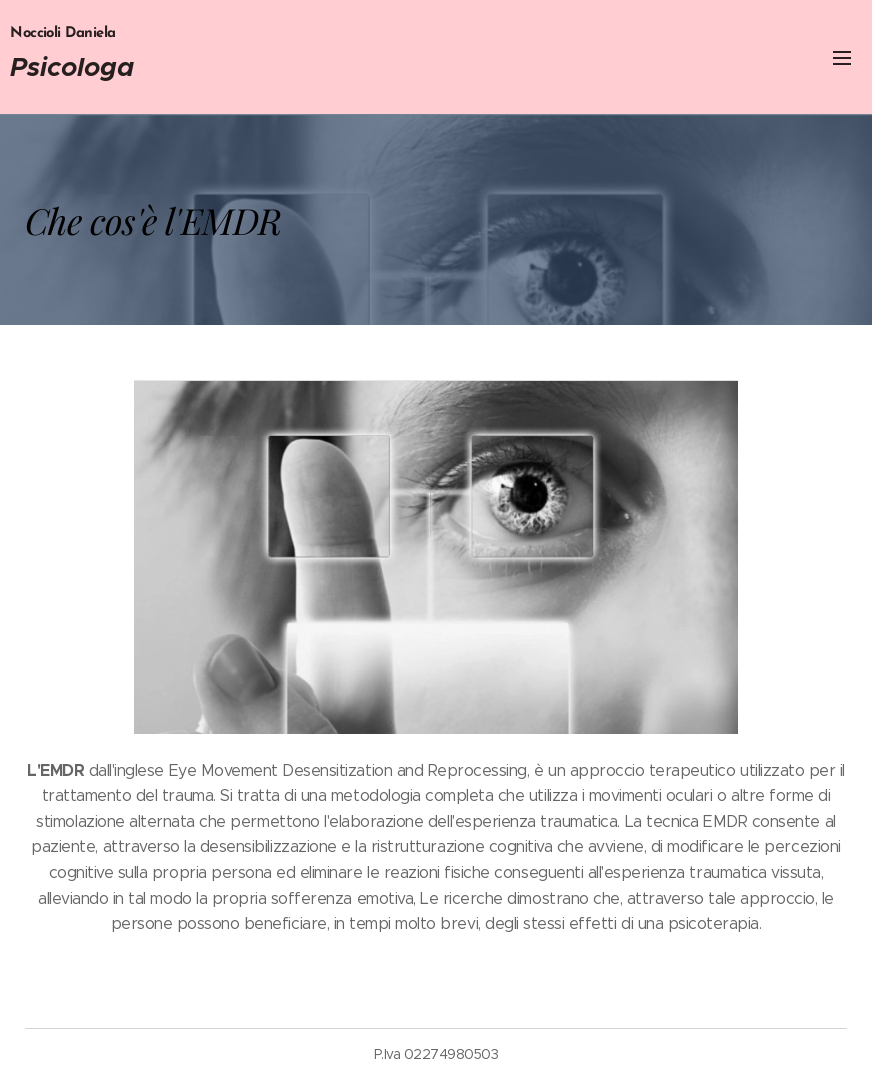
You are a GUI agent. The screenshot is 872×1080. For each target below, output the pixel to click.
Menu (842, 58)
